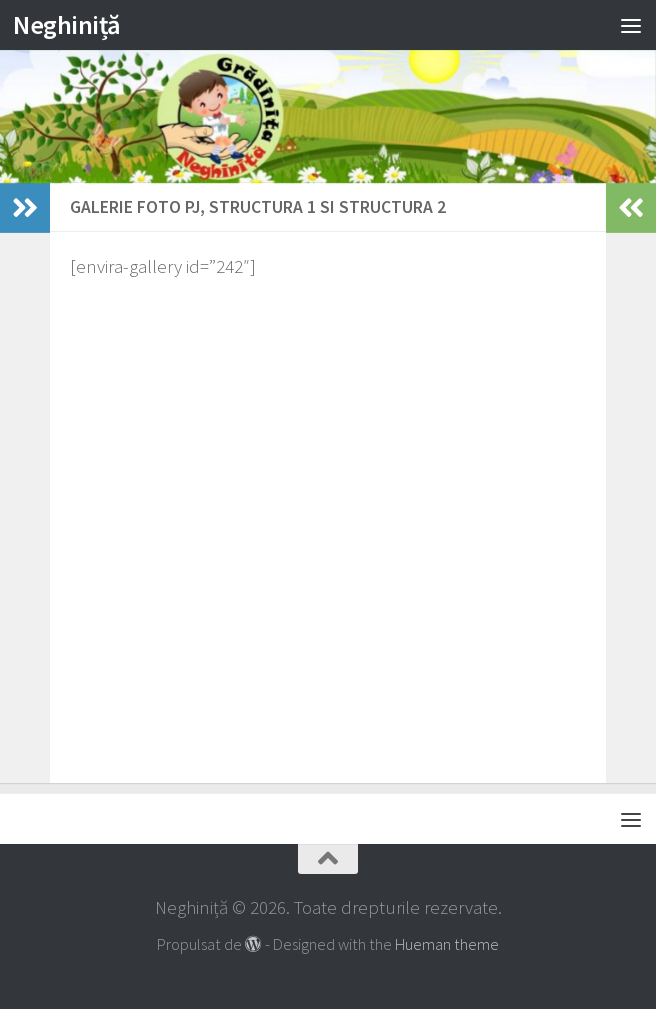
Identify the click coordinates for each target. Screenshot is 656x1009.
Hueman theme (447, 944)
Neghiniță (67, 24)
